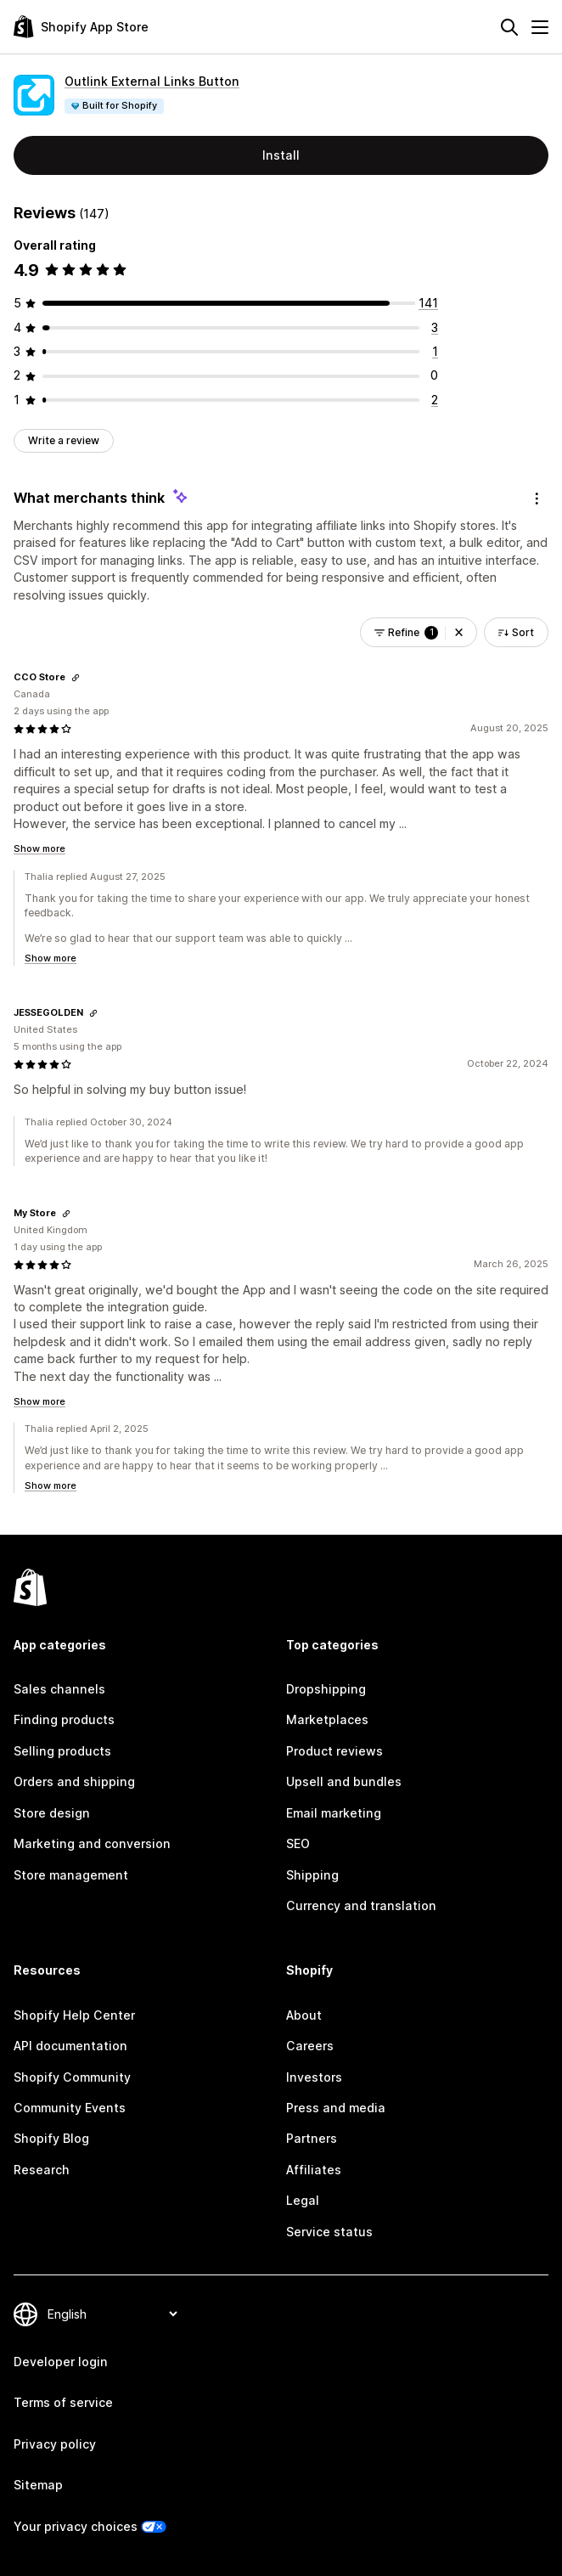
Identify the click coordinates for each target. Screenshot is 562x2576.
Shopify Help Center (74, 2015)
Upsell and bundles (344, 1781)
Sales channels (59, 1689)
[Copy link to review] (75, 678)
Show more (39, 848)
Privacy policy (55, 2444)
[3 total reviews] (434, 327)
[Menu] (539, 27)
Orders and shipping (74, 1781)
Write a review (63, 440)
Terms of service (63, 2402)
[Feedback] (536, 498)
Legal (302, 2200)
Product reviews (334, 1751)
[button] (459, 632)
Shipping (312, 1875)
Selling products (62, 1751)
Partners (311, 2138)
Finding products (64, 1719)
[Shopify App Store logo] (81, 26)
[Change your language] (112, 2314)
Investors (314, 2077)
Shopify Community (72, 2077)
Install (281, 155)
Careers (310, 2045)
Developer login (61, 2361)
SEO (298, 1843)
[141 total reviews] (428, 303)
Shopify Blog (51, 2138)
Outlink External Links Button (152, 81)
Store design (52, 1813)
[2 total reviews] (434, 399)
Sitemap (38, 2484)
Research (42, 2169)
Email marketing (333, 1813)
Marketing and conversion (92, 1843)
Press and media (335, 2107)
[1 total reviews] (435, 351)
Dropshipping (326, 1689)
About (304, 2015)
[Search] (509, 27)
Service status (329, 2231)
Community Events (70, 2107)
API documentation (70, 2045)
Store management (71, 1875)
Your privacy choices (76, 2526)
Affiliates (313, 2169)
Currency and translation (361, 1905)
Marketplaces (327, 1719)
